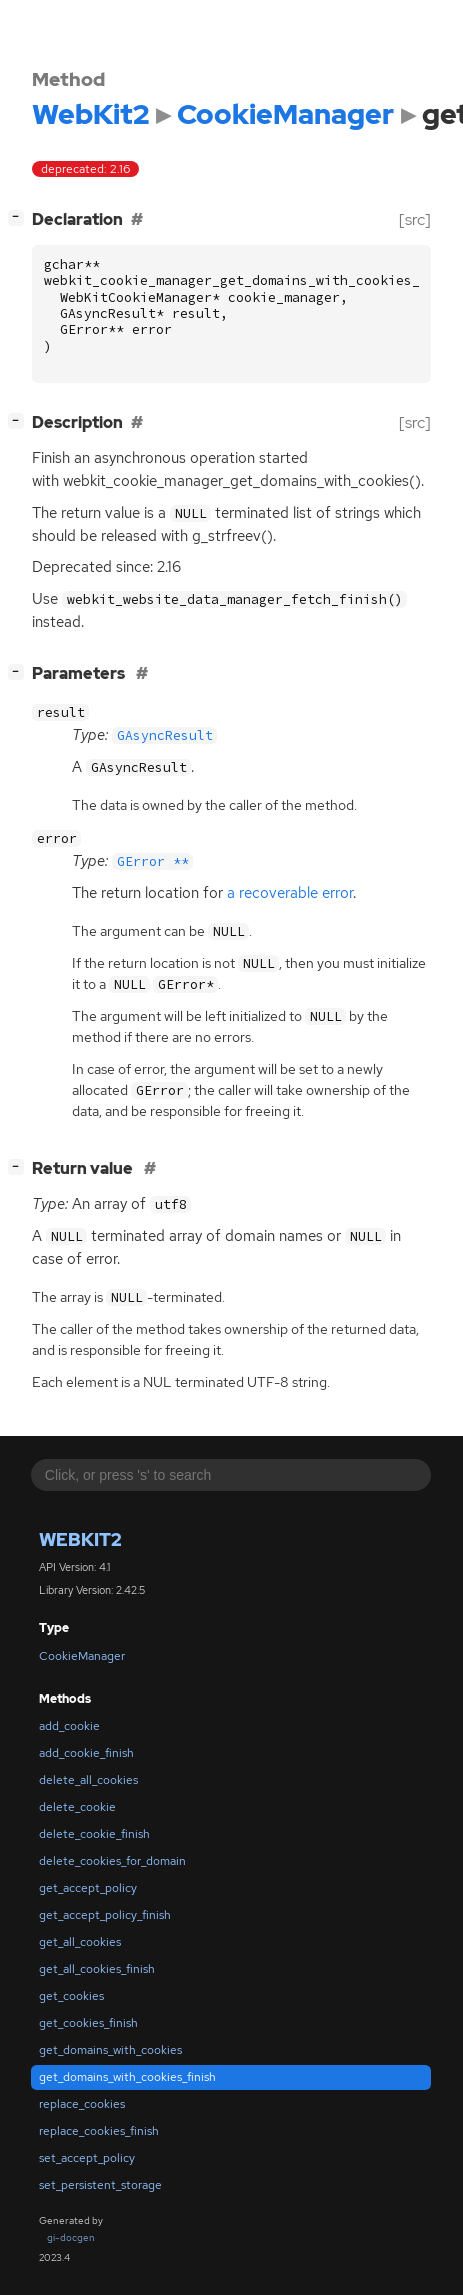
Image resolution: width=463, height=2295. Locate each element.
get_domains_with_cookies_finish (127, 2077)
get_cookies (71, 1996)
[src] (415, 219)
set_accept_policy (87, 2158)
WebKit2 (80, 1539)
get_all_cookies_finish (97, 1969)
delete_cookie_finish (94, 1834)
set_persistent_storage (100, 2185)
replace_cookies (82, 2104)
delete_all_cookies (88, 1780)
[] (20, 217)
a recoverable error (290, 893)
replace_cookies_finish (99, 2131)
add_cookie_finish (86, 1753)
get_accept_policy (88, 1888)
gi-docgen (71, 2237)
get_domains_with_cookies (110, 2050)
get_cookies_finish (88, 2023)
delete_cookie (77, 1807)
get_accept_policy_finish (105, 1915)
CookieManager (82, 1656)
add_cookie (69, 1726)
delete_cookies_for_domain (112, 1861)
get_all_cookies (80, 1942)
